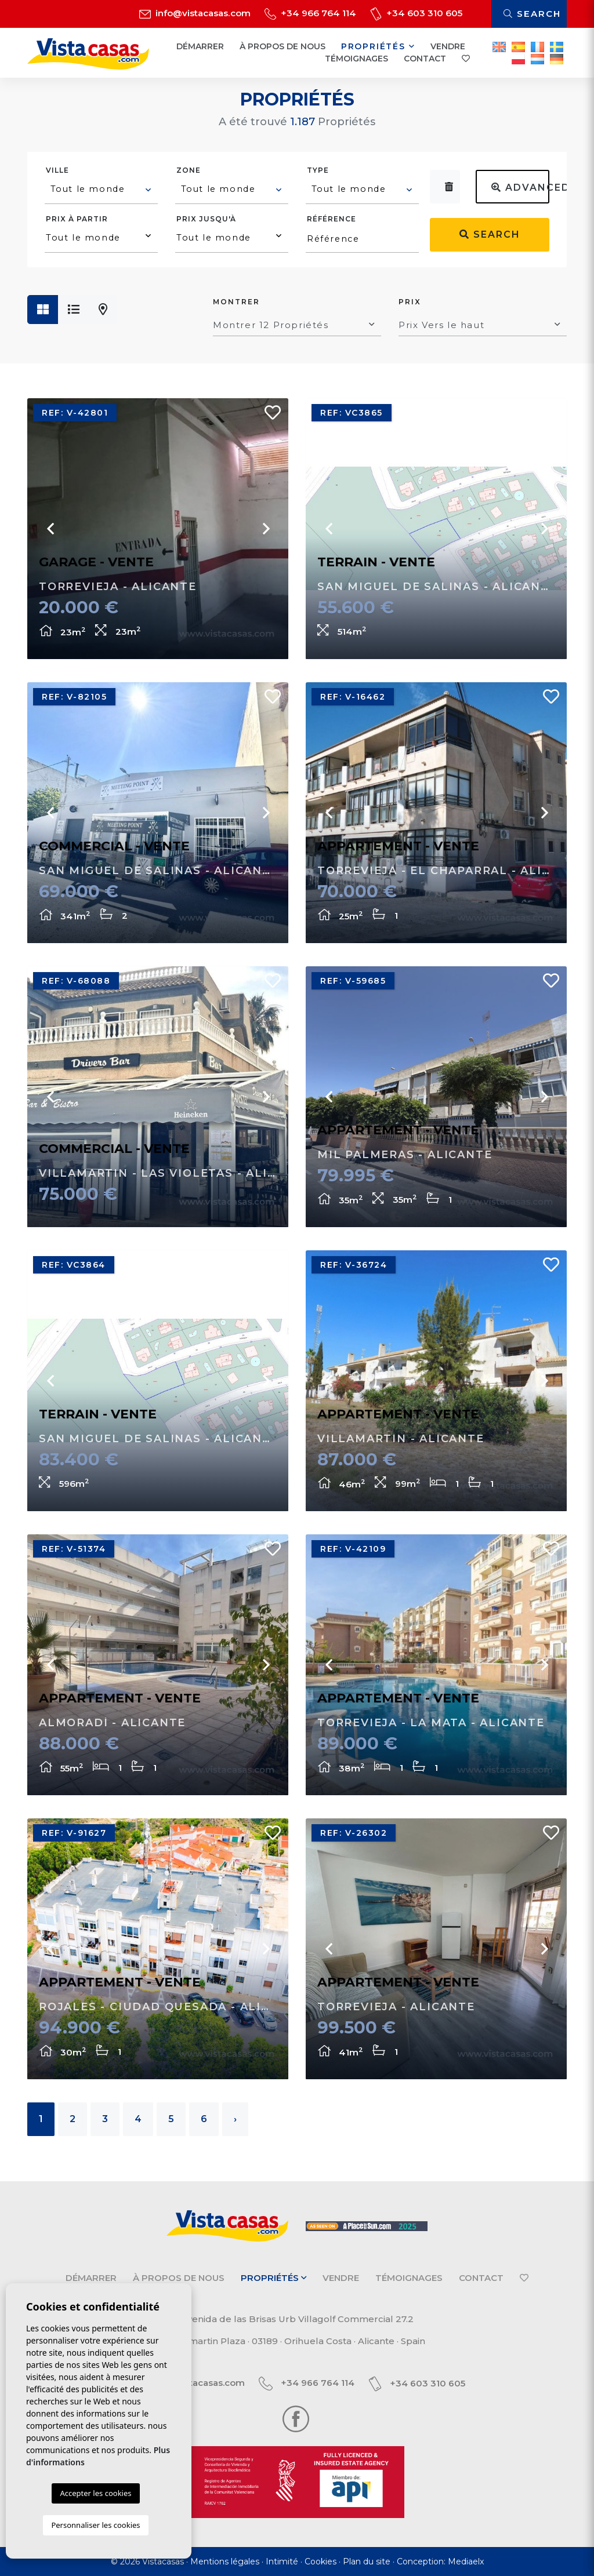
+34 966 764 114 (310, 13)
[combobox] (101, 190)
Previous (50, 528)
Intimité (282, 2561)
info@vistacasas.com (195, 13)
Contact (425, 58)
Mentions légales (224, 2561)
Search (532, 13)
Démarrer (200, 46)
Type (318, 170)
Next (265, 528)
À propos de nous (282, 46)
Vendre (447, 46)
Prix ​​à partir (77, 219)
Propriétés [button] (378, 46)
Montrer (236, 301)
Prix (410, 301)
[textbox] (102, 189)
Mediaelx (466, 2561)
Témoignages (356, 58)
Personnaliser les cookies (95, 2525)
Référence (331, 219)
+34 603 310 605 (416, 13)
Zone (188, 170)
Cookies (320, 2561)
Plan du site (366, 2561)
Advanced (520, 187)
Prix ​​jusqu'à (206, 219)
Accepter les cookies (95, 2493)
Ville (57, 170)
